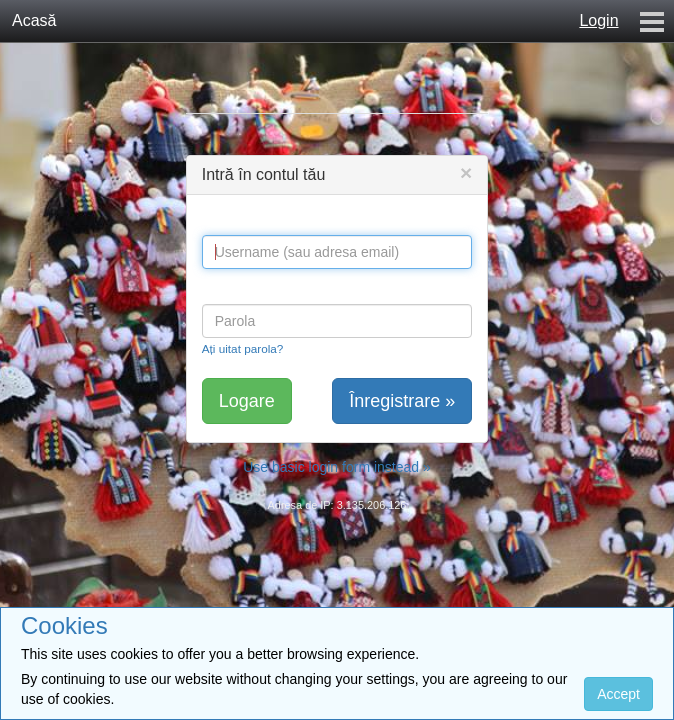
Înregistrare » (402, 401)
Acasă (34, 20)
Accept (618, 694)
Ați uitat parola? (243, 348)
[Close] (466, 172)
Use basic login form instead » (337, 467)
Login (598, 20)
